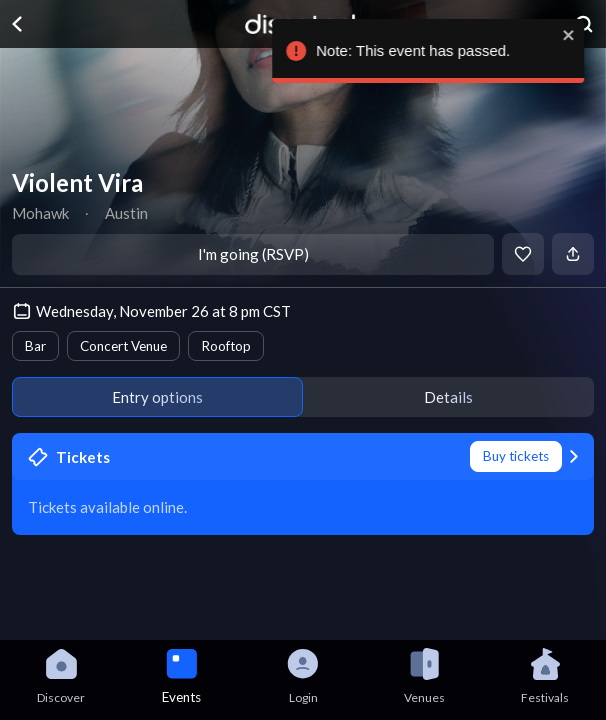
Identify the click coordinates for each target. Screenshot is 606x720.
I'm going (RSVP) (253, 254)
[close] (573, 35)
